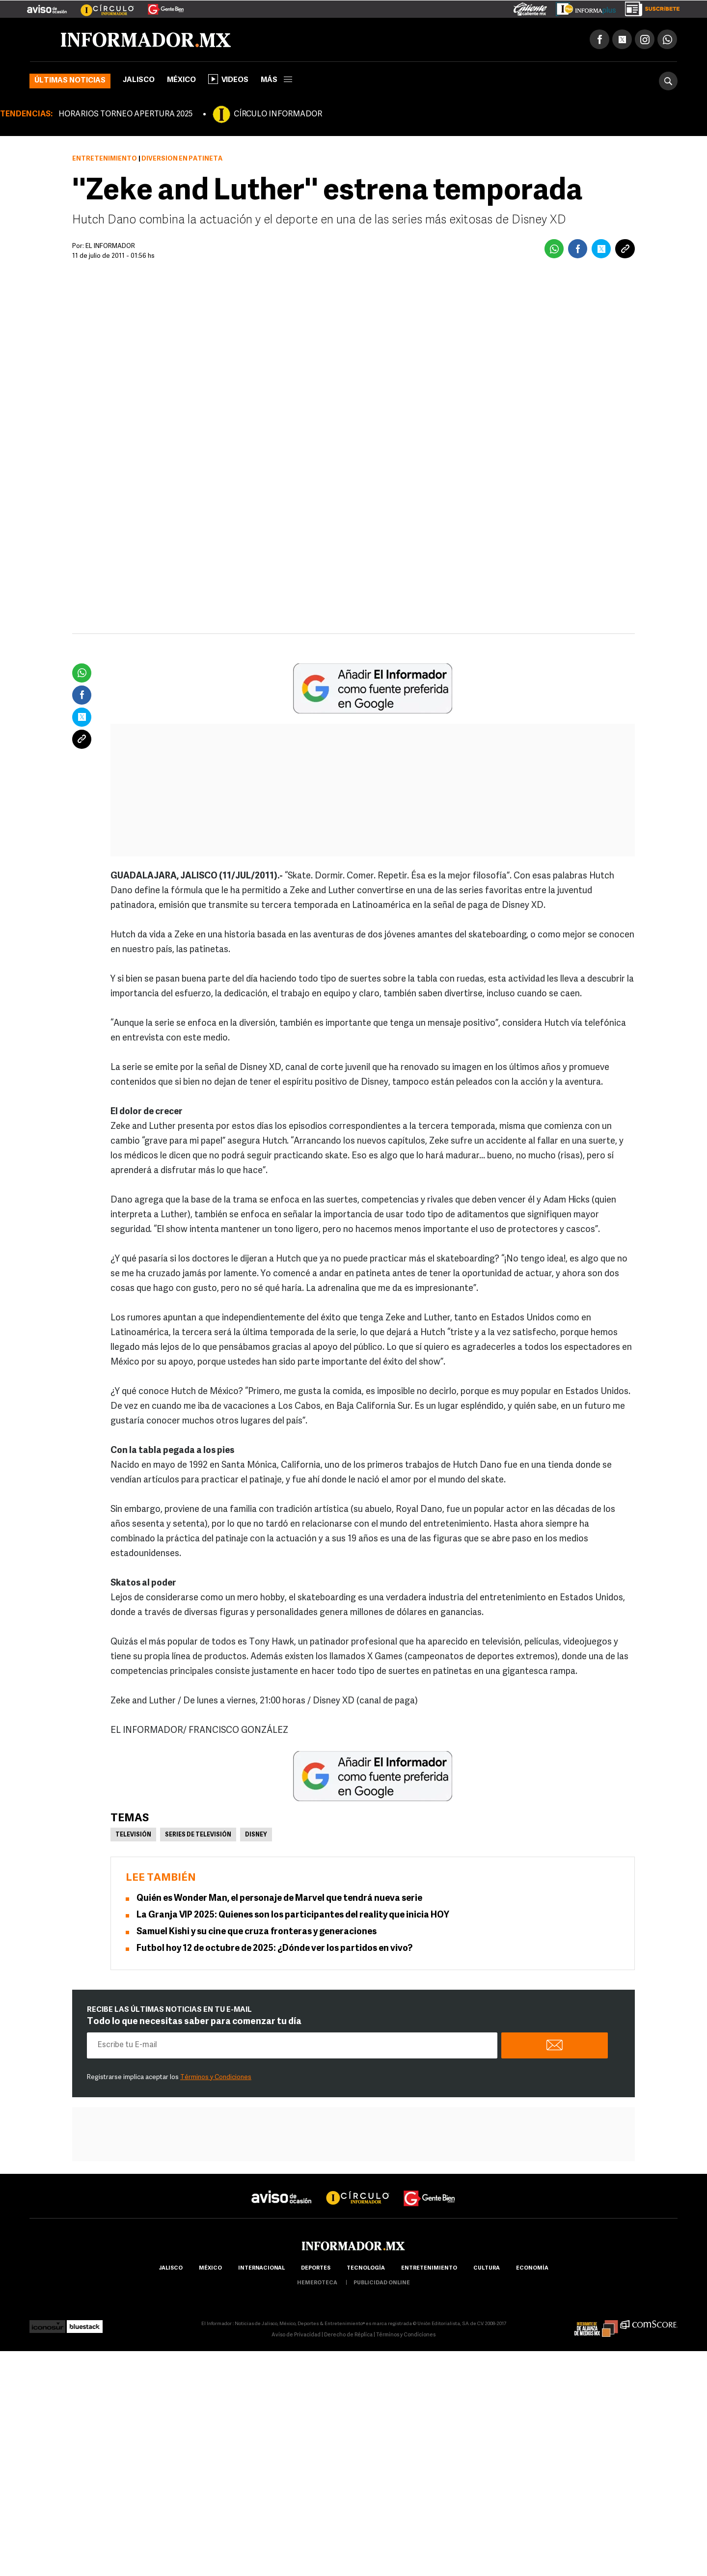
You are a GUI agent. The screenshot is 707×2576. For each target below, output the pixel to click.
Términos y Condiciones (215, 2077)
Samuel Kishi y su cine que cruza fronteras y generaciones (256, 1932)
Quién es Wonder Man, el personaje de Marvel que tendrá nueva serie (279, 1898)
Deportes (315, 2268)
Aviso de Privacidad (296, 2335)
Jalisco (139, 80)
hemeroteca (317, 2283)
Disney (256, 1835)
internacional (261, 2268)
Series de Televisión (198, 1835)
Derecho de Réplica (348, 2335)
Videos (228, 79)
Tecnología (366, 2268)
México (181, 80)
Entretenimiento (104, 159)
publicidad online (382, 2283)
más (276, 80)
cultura (486, 2268)
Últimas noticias (70, 80)
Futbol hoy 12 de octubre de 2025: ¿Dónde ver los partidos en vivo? (274, 1948)
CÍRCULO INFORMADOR (278, 114)
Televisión (133, 1835)
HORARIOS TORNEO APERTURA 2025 (125, 114)
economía (532, 2268)
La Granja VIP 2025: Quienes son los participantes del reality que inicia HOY (292, 1915)
